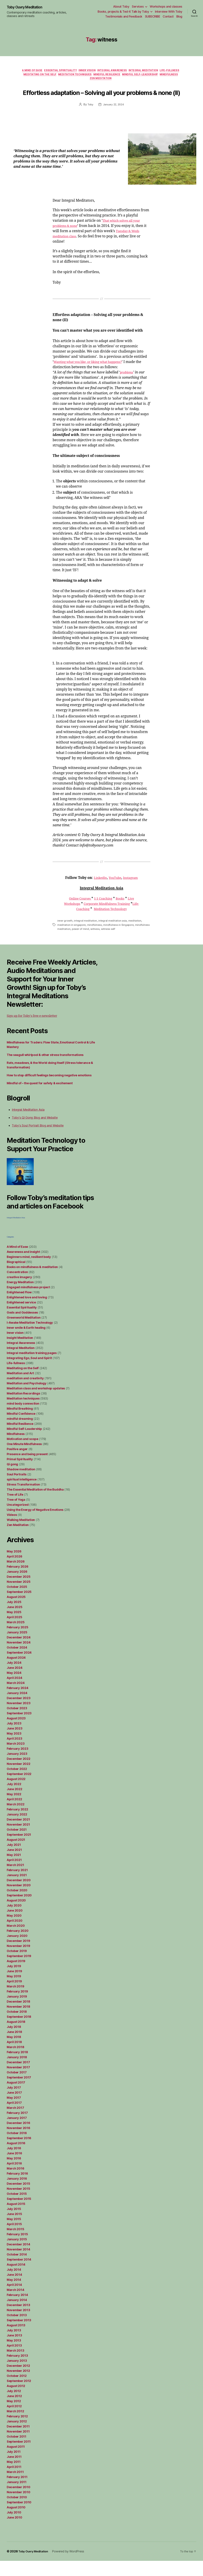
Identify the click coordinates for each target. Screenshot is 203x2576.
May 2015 (14, 2234)
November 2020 (19, 1900)
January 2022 (17, 1829)
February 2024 (17, 1703)
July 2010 (14, 2527)
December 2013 (18, 2320)
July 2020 (14, 1920)
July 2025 (14, 1617)
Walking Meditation (21, 1535)
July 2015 (14, 2224)
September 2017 (19, 2092)
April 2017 (14, 2118)
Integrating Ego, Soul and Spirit (29, 1373)
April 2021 (14, 1875)
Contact (168, 16)
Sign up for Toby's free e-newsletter (32, 1031)
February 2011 (17, 2492)
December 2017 (18, 2077)
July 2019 (14, 1981)
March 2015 (15, 2244)
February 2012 (17, 2431)
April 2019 (14, 1996)
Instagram (132, 893)
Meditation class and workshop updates (36, 1403)
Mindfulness (108, 81)
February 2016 (17, 2188)
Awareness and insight (23, 1267)
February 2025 (17, 1642)
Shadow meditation (21, 1484)
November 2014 (18, 2264)
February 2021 (17, 1885)
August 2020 (16, 1915)
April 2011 (14, 2482)
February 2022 (17, 1824)
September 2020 (19, 1910)
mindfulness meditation (71, 944)
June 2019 (14, 1986)
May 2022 (14, 1809)
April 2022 (14, 1814)
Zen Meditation (133, 81)
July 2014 (14, 2285)
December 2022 (18, 1774)
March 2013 (15, 2365)
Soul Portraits (16, 1489)
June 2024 (14, 1683)
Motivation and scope (22, 1454)
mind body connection (23, 1418)
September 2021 (19, 1850)
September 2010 (19, 2517)
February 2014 (17, 2310)
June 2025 (14, 1622)
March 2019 (15, 2001)
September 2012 (19, 2396)
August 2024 (16, 1673)
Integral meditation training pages (32, 1368)
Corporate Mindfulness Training (108, 919)
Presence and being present (27, 1469)
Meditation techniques (117, 76)
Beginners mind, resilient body (29, 1272)
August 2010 (16, 2522)
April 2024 (14, 1693)
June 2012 (14, 2411)
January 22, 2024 (114, 119)
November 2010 (18, 2507)
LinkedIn (98, 893)
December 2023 (19, 1713)
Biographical (16, 1277)
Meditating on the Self (78, 76)
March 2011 (15, 2487)
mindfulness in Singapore (119, 940)
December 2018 (18, 2016)
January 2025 (17, 1647)
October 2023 (17, 1723)
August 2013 (16, 2340)
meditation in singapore (71, 940)
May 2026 (14, 1566)
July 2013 (14, 2345)
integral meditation (86, 936)
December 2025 (19, 1592)
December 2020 (19, 1895)
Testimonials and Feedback (123, 16)
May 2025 (14, 1627)
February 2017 (17, 2128)
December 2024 (19, 1652)
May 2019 (14, 1991)
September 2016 (19, 2153)
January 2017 (17, 2133)
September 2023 (19, 1728)
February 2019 (17, 2006)
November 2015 (18, 2204)
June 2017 (14, 2107)
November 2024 (19, 1657)
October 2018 (17, 2027)
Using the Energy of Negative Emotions (35, 1525)
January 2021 (17, 1890)
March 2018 (15, 2062)
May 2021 (14, 1870)
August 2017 (16, 2097)
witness (112, 944)
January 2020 (17, 1951)
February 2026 (17, 1581)
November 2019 (18, 1961)
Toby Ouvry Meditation (28, 7)
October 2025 (17, 1602)
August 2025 (16, 1612)
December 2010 (18, 2502)
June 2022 (14, 1804)
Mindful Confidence (21, 1429)
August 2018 (16, 2037)
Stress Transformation (23, 1499)
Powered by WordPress (72, 2566)
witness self (125, 944)
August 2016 (16, 2158)
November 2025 (19, 1597)
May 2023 (14, 1748)
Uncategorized (18, 1520)
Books (123, 914)
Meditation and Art (20, 1388)
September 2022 (19, 1789)
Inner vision (98, 71)
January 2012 (17, 2436)
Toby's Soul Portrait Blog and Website (38, 1140)
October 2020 (17, 1905)
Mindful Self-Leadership (77, 81)
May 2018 (14, 2052)
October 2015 (17, 2209)
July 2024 (14, 1678)
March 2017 (15, 2123)
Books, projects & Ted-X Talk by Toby (123, 11)
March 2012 (15, 2426)
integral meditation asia (113, 936)
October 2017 (17, 2087)
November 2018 (18, 2022)
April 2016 (14, 2178)
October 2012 (17, 2391)
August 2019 (16, 1976)
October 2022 (17, 1784)
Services (138, 6)
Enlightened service (21, 1317)
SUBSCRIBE (152, 16)
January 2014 (17, 2315)
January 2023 (17, 1769)
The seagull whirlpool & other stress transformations (45, 1070)
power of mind (97, 944)
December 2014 (18, 2259)
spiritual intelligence (22, 1494)
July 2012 (14, 2406)
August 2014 (16, 2279)
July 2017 (14, 2102)
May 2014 (14, 2295)
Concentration (17, 1287)
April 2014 (14, 2300)
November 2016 (18, 2143)
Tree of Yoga (16, 1515)
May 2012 (14, 2416)
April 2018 (14, 2057)
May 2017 (14, 2113)
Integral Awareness (126, 71)
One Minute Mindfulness (24, 1459)
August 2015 (16, 2219)
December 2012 (18, 2381)
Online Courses (77, 914)
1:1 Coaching (103, 914)
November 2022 (18, 1779)
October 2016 (17, 2148)
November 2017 (18, 2082)
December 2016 (18, 2138)
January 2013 (17, 2376)
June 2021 (14, 1865)
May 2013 (14, 2355)
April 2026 (14, 1571)
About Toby (121, 6)
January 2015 (17, 2254)
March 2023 (15, 1758)
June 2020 (15, 1925)
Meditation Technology (111, 924)
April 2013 (14, 2360)
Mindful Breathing (20, 1423)
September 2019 (19, 1971)
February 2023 (17, 1764)
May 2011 (14, 2477)
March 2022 (15, 1819)
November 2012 (18, 2386)
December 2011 (18, 2441)
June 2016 (14, 2168)
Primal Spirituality (20, 1474)
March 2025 (15, 1637)
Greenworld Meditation (23, 1332)
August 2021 (16, 1855)
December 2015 (18, 2199)
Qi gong (12, 1479)
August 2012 (16, 2401)
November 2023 (19, 1718)
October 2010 (17, 2512)
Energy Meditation (20, 1297)
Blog (179, 16)
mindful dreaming (20, 1434)
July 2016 (14, 2163)
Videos (12, 1530)
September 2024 (19, 1667)
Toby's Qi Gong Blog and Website (35, 1132)
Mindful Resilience (152, 76)
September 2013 (19, 2335)
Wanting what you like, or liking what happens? (93, 377)
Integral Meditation (161, 71)
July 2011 (14, 2467)
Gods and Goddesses (22, 1327)
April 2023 (14, 1753)
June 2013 (14, 2350)
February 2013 (17, 2371)
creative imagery (19, 1292)
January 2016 (17, 2193)
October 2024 (17, 1662)
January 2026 (17, 1587)
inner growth (65, 936)
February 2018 (17, 2067)
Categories (10, 1252)
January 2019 (17, 2011)
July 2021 (14, 1860)
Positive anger (17, 1464)
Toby (90, 119)
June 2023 (14, 1743)
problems (127, 387)
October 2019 (17, 1966)
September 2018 (19, 2032)
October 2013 (17, 2330)
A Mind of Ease (37, 71)
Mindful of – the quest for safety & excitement (40, 1098)
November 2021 (18, 1839)
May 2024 (14, 1688)
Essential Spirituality (68, 71)
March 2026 (15, 1576)
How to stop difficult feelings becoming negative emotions (49, 1090)
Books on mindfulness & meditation (32, 1282)
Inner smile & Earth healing (26, 1343)
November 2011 (18, 2446)
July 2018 (14, 2042)
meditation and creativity (25, 1393)
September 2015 (19, 2214)
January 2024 (17, 1708)
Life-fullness (46, 76)
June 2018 (14, 2047)
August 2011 (16, 2462)
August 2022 (16, 1794)
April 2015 (14, 2239)
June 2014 (14, 2290)
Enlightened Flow (19, 1307)
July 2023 (14, 1738)
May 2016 (14, 2173)
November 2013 (18, 2325)
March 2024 (15, 1698)
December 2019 (18, 1956)
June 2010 (14, 2532)
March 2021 (15, 1880)
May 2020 (14, 1930)
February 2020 (17, 1946)
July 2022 (14, 1799)
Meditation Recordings (23, 1408)
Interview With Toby (168, 11)
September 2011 (19, 2456)
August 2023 (16, 1733)
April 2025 (14, 1632)
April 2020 (14, 1936)
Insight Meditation (20, 1353)
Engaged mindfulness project (28, 1302)
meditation (136, 936)
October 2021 (17, 1844)
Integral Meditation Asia (28, 1125)
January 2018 (17, 2072)
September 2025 (19, 1607)
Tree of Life (15, 1509)
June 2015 (14, 2229)
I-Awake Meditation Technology (30, 1338)
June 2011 (14, 2472)
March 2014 (15, 2305)
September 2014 (19, 2274)
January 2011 (16, 2497)
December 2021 (18, 1834)
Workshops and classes (166, 6)
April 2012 (14, 2421)
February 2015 (17, 2249)
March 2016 (15, 2183)
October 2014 (17, 2269)
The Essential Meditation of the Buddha (35, 1504)
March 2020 (16, 1941)
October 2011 (16, 2451)
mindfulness (95, 940)
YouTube (114, 893)
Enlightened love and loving (27, 1312)
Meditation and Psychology (26, 1398)
